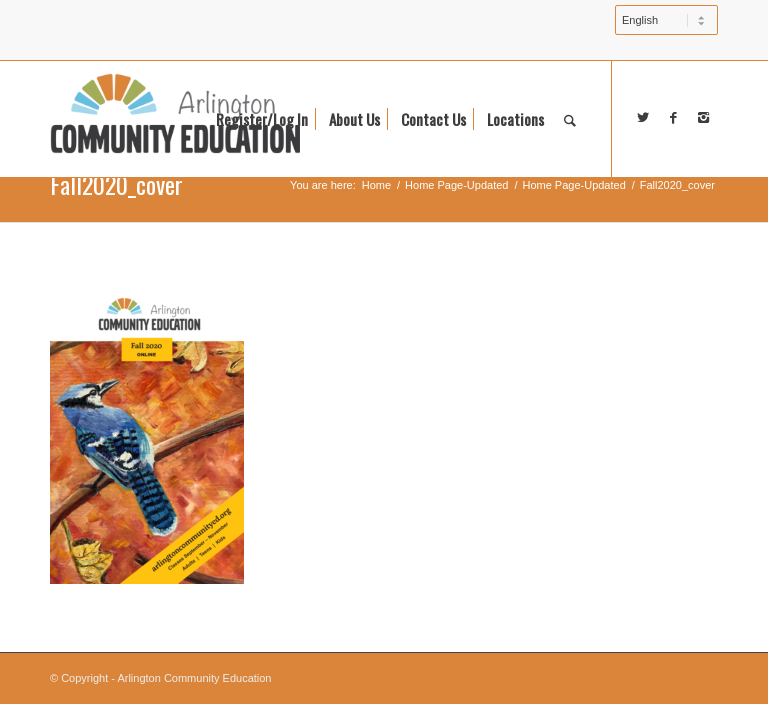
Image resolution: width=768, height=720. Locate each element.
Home (376, 185)
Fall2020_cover (116, 184)
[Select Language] (666, 20)
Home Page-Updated (456, 185)
